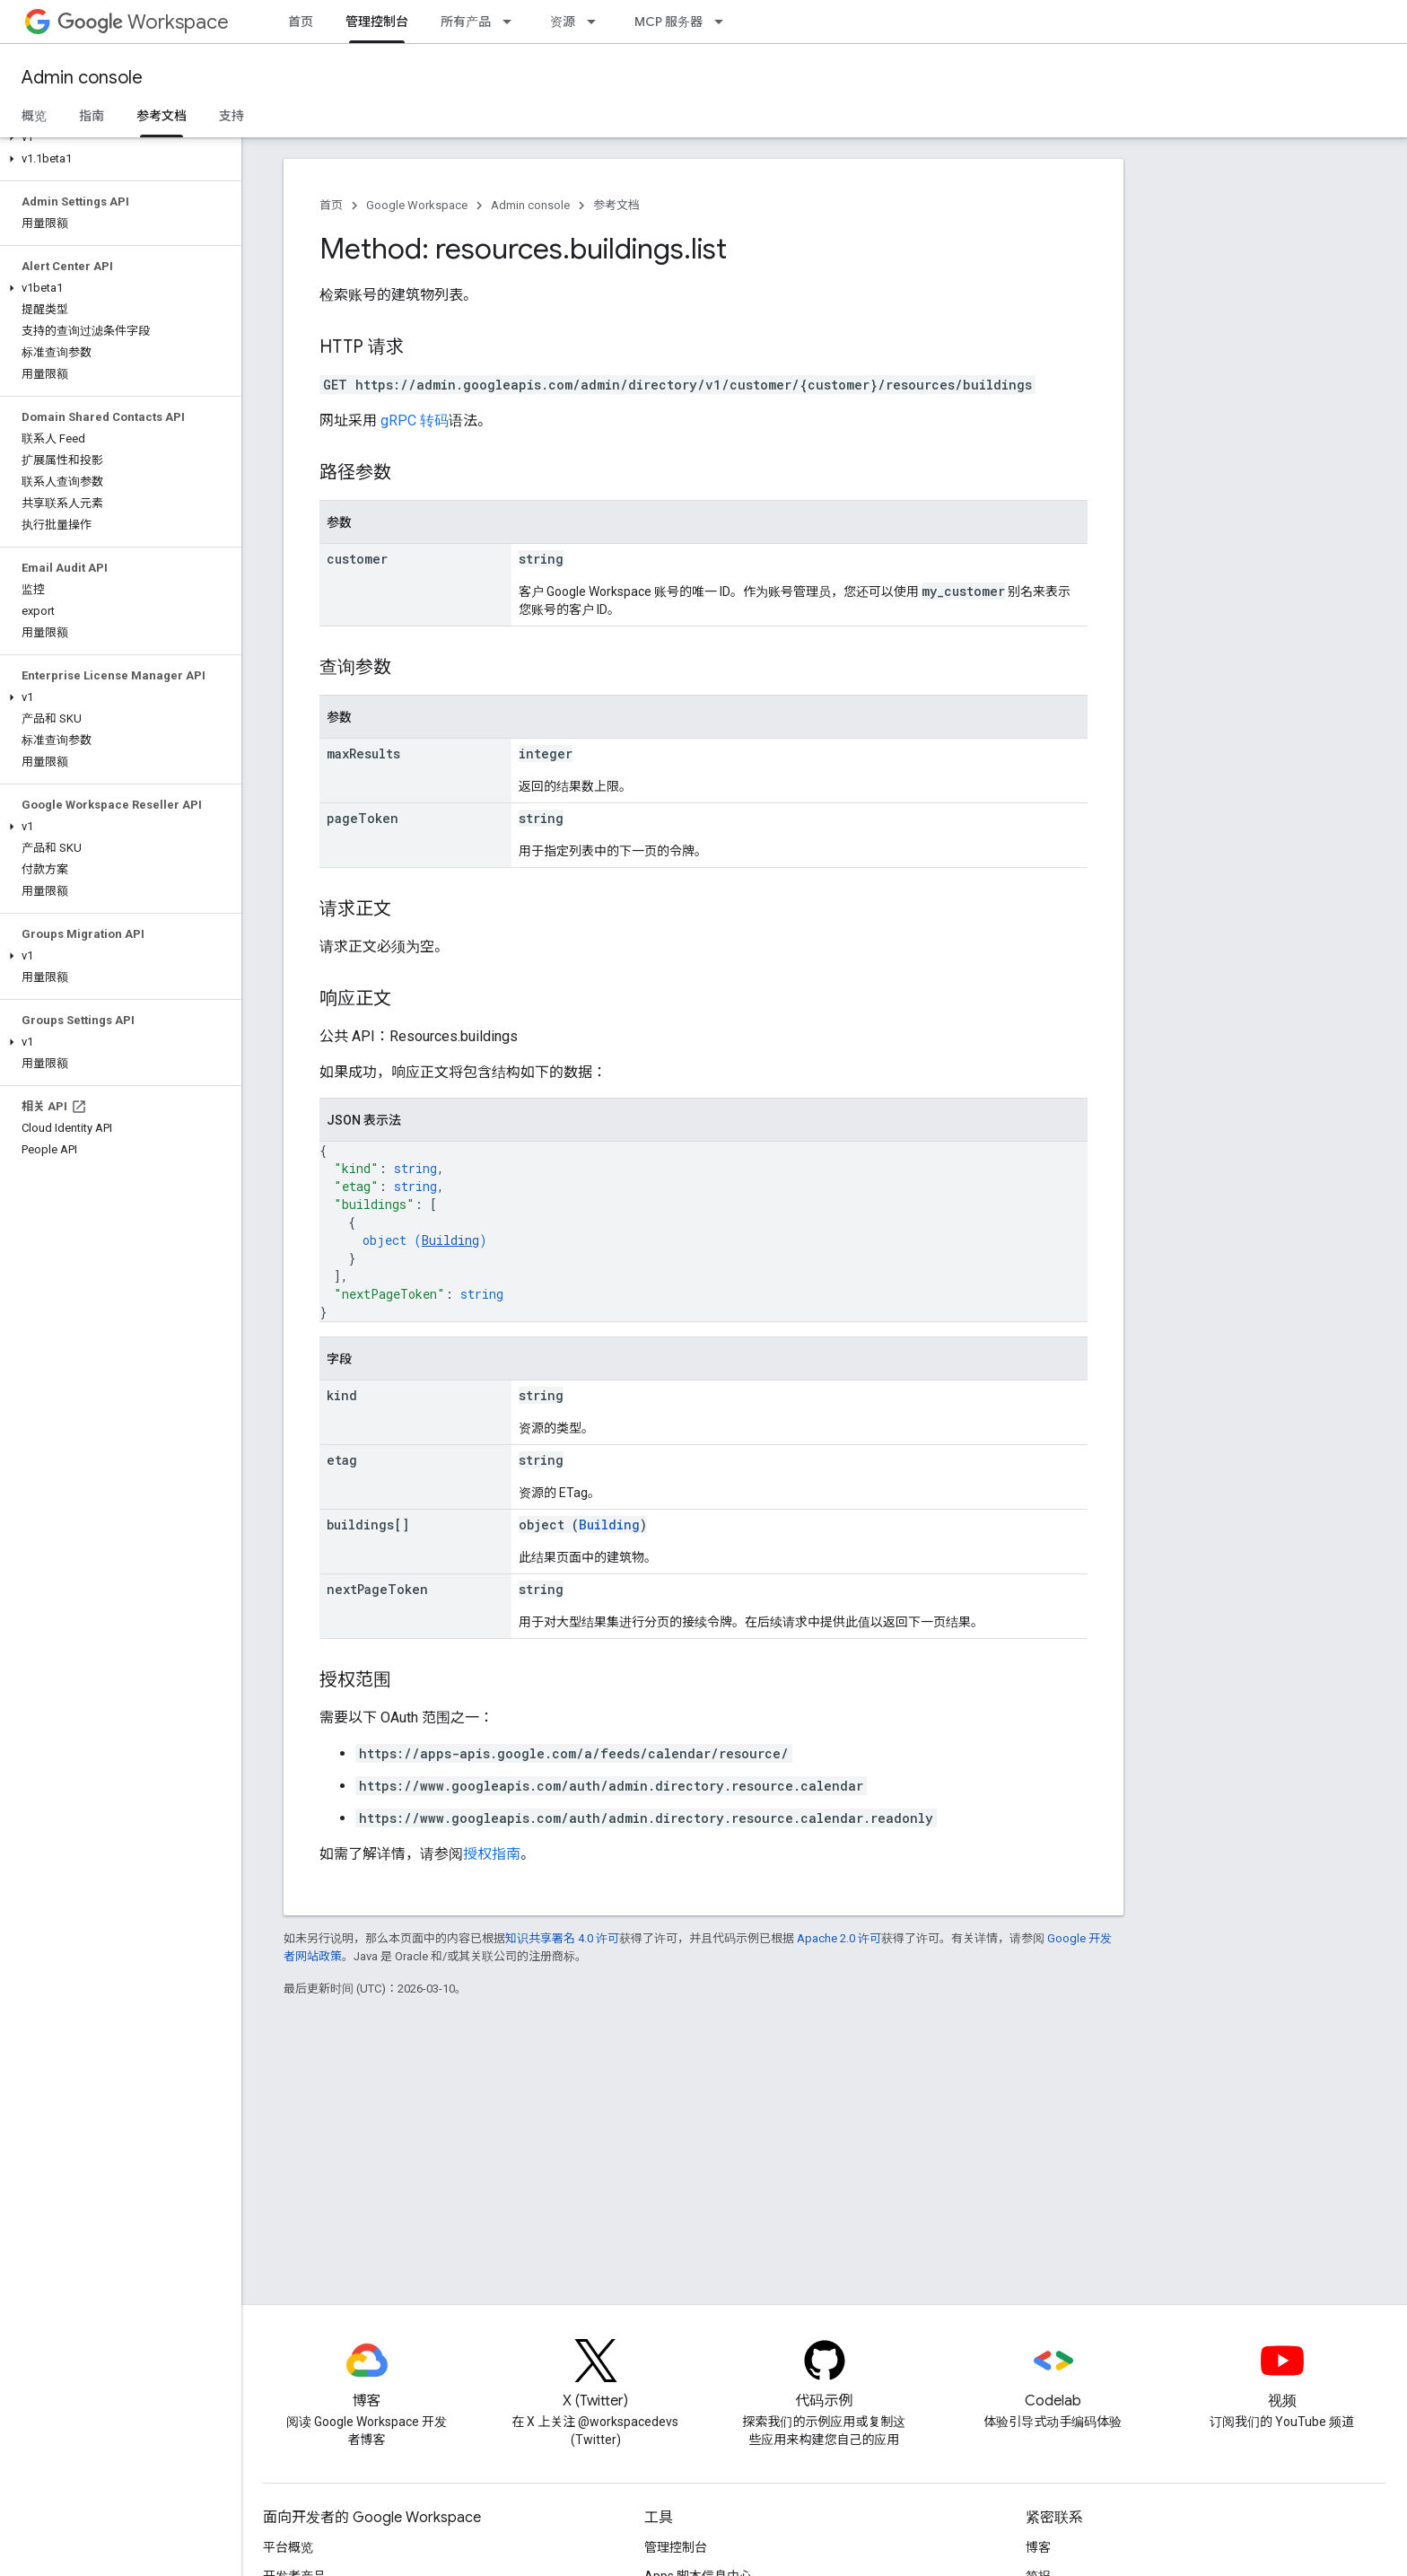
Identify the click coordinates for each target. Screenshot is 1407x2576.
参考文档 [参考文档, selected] (161, 116)
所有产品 (466, 21)
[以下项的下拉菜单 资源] (596, 21)
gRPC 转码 (414, 420)
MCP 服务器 (668, 21)
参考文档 (616, 205)
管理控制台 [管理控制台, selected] (376, 21)
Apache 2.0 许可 (839, 1938)
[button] (117, 137)
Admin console (82, 77)
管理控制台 (675, 2547)
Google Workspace (417, 205)
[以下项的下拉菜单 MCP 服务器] (724, 21)
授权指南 (491, 1853)
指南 (91, 116)
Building (450, 1240)
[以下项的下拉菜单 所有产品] (512, 21)
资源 (562, 21)
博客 (1038, 2547)
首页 (300, 21)
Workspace (143, 22)
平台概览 (288, 2547)
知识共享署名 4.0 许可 (562, 1938)
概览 (34, 116)
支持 (231, 116)
